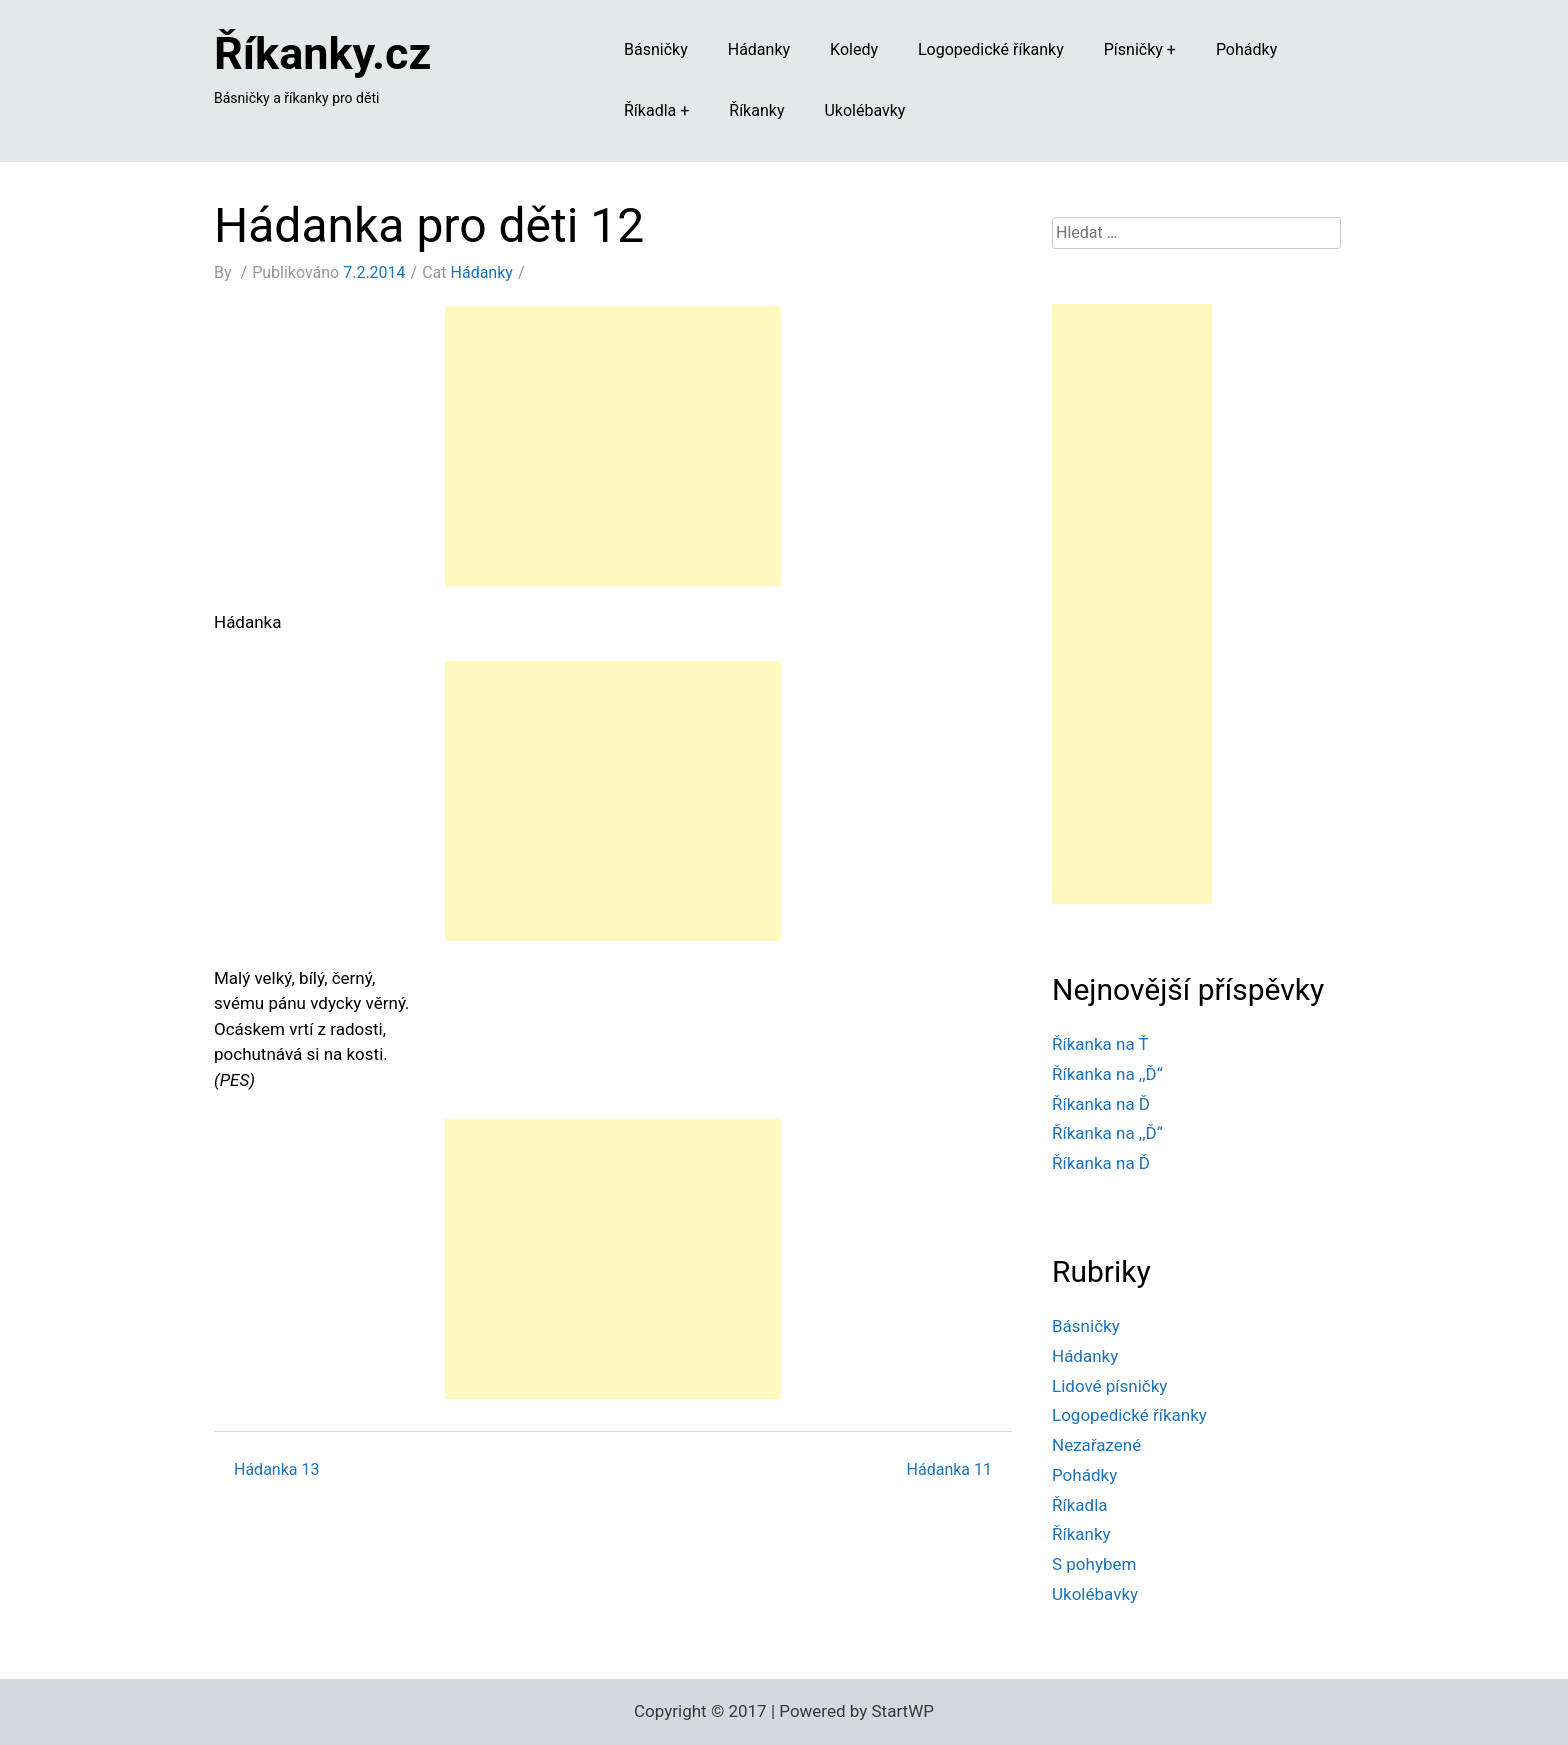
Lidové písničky (1109, 1386)
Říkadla (650, 110)
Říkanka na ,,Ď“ (1107, 1074)
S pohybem (1094, 1564)
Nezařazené (1096, 1445)
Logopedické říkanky (991, 49)
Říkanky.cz (322, 53)
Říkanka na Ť (1100, 1044)
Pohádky (1246, 49)
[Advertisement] (613, 446)
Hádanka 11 (949, 1469)
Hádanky (759, 49)
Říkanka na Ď (1101, 1104)
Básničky (656, 49)
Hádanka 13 (276, 1469)
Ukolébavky (864, 110)
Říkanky (756, 110)
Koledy (854, 49)
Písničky (1133, 49)
